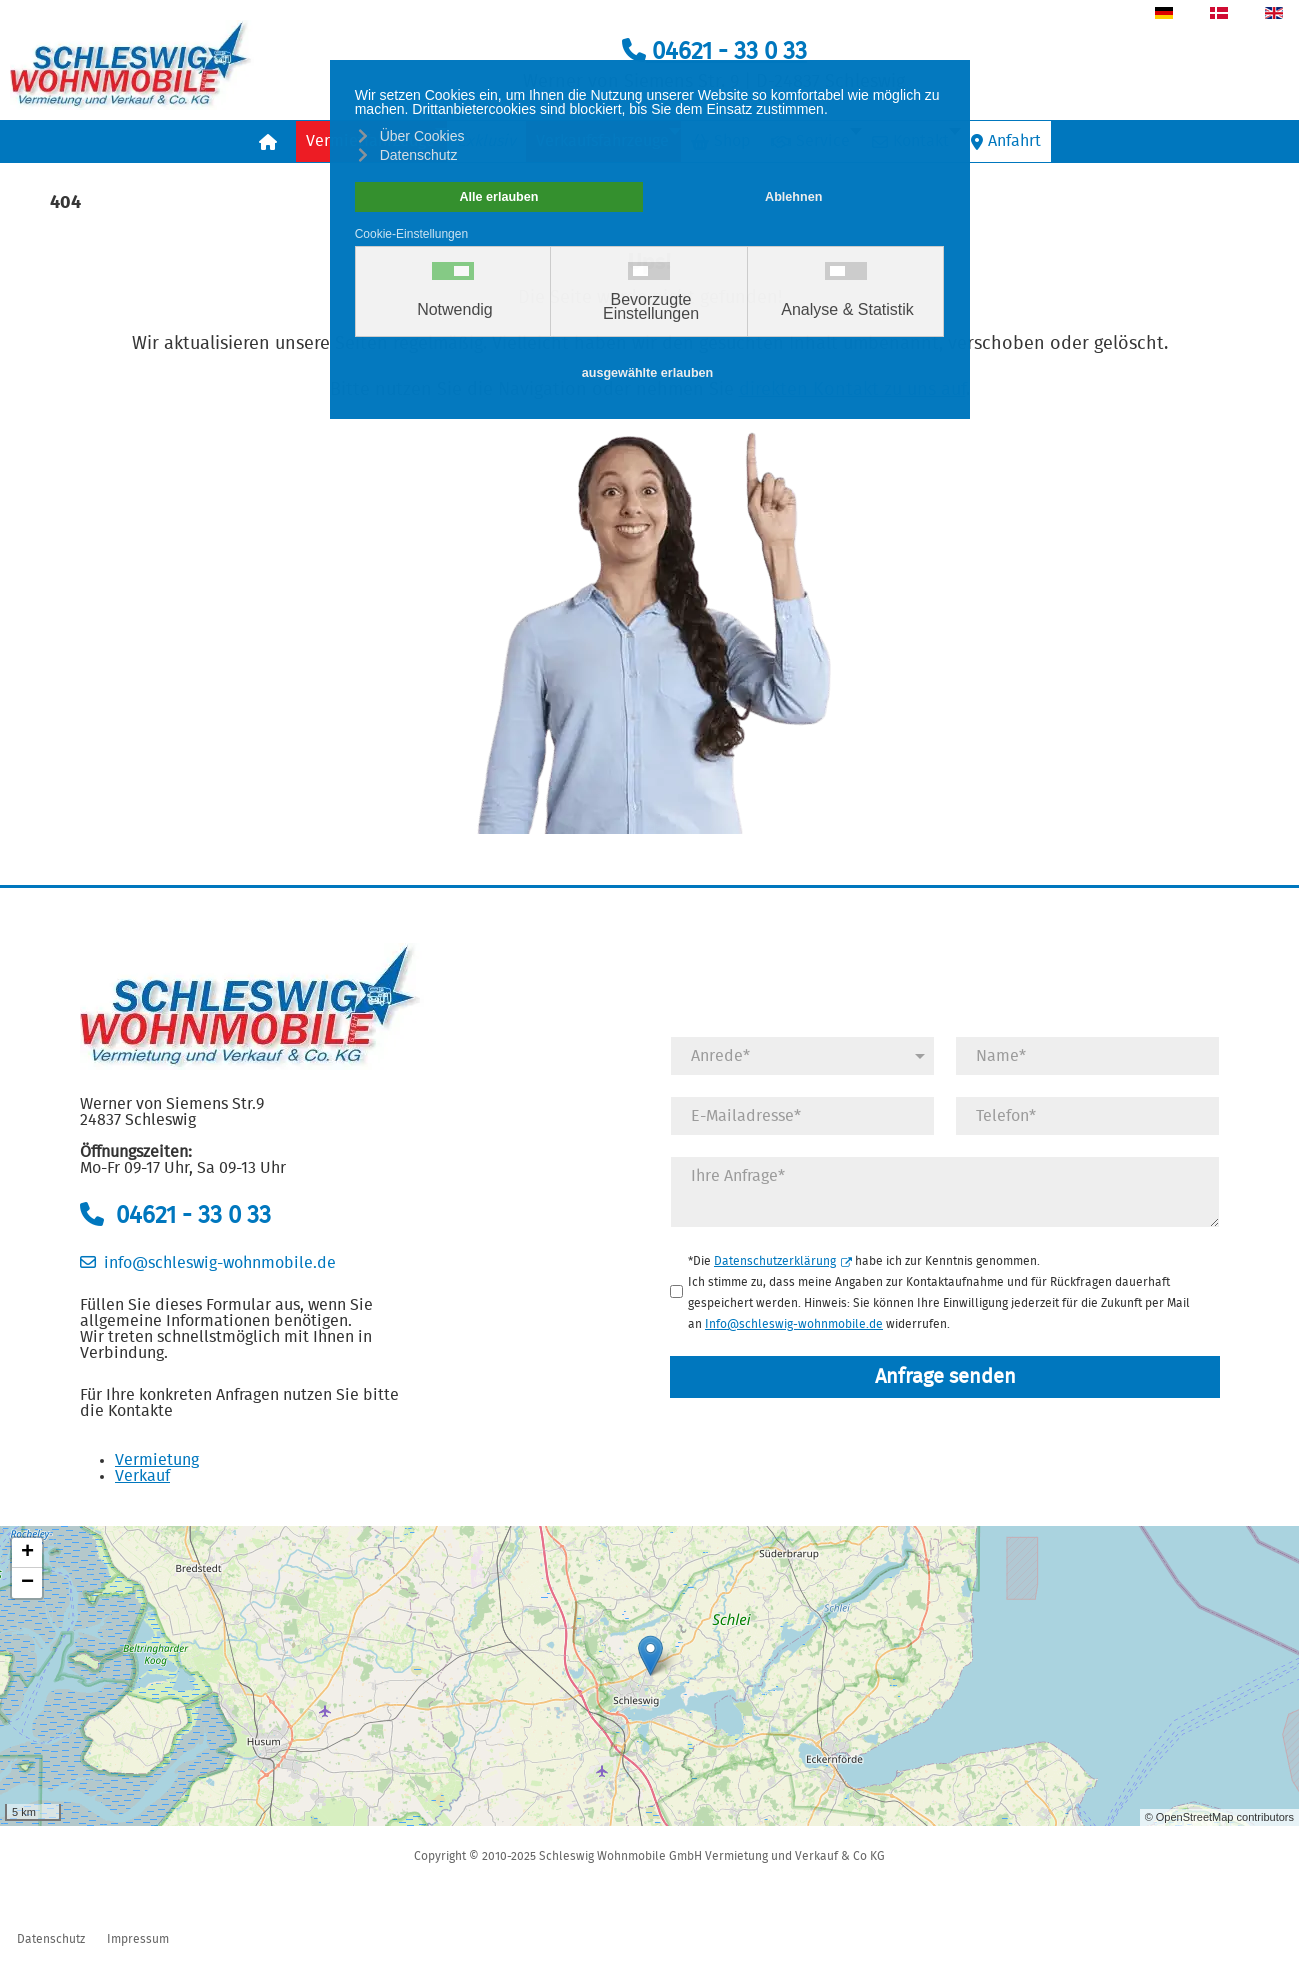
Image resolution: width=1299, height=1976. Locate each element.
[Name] (1087, 1056)
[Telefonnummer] (1087, 1116)
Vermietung (157, 1460)
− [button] (27, 1583)
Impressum (138, 1939)
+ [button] (27, 1553)
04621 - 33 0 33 (714, 52)
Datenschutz (51, 1939)
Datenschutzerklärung (783, 1261)
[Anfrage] (945, 1192)
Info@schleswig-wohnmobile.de (794, 1324)
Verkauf (142, 1476)
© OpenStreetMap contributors (1219, 1817)
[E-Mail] (802, 1116)
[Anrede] (802, 1056)
